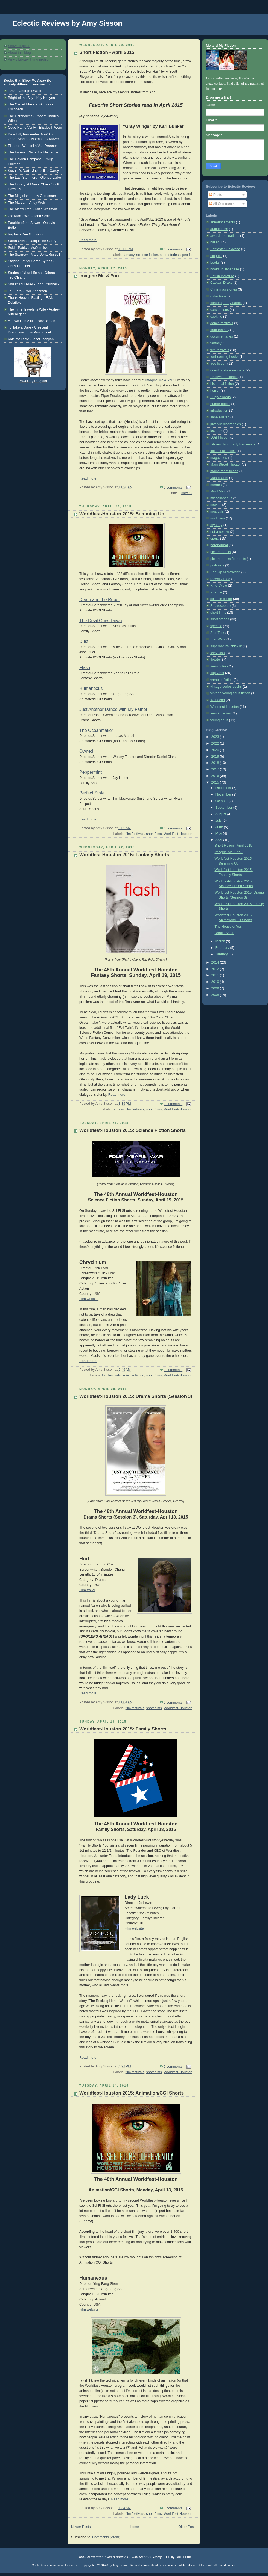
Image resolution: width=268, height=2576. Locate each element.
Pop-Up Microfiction (225, 572)
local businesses (223, 451)
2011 (215, 975)
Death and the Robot (99, 599)
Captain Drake (221, 283)
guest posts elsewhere (227, 370)
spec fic (186, 255)
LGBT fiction (219, 437)
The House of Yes (228, 927)
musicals (217, 511)
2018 (215, 763)
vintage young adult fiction (230, 693)
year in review (221, 713)
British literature (222, 276)
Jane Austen (219, 417)
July (219, 820)
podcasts (217, 565)
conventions (219, 310)
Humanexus (91, 688)
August (221, 814)
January (222, 954)
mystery (216, 525)
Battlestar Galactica (225, 249)
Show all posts (19, 46)
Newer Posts (81, 2527)
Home (134, 2527)
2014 (215, 962)
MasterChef (219, 478)
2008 (215, 995)
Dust (83, 641)
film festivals (135, 834)
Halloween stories (224, 377)
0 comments (173, 249)
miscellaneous (221, 498)
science (216, 592)
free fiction (218, 363)
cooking (216, 316)
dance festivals (221, 323)
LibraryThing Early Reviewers (232, 444)
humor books (220, 404)
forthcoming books (224, 357)
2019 (215, 756)
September (224, 808)
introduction (219, 410)
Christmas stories (223, 289)
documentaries (221, 336)
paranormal (219, 545)
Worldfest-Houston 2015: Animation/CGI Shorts (131, 2093)
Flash (84, 667)
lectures (216, 431)
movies (186, 493)
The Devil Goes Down (100, 620)
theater (215, 659)
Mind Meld (218, 491)
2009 (215, 988)
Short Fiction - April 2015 (106, 52)
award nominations (224, 236)
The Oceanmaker (96, 730)
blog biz (216, 256)
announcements (222, 222)
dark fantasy (219, 330)
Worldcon (217, 700)
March (220, 941)
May (219, 833)
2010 (215, 982)
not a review (219, 532)
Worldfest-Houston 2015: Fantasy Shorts (124, 854)
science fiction (147, 255)
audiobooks (219, 229)
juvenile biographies (225, 424)
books (215, 262)
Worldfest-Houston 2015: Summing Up (121, 513)
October (222, 801)
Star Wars (218, 639)
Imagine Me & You (99, 275)
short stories (169, 255)
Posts (215, 195)
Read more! (88, 240)
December (223, 788)
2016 (215, 776)
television (217, 653)
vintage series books (226, 687)
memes (216, 485)
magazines (218, 458)
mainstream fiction (224, 471)
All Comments (221, 204)
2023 (215, 737)
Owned (86, 751)
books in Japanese (224, 269)
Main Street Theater (225, 464)
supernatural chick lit (226, 646)
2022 (215, 743)
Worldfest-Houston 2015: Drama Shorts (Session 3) (135, 1396)
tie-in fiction (219, 666)
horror (215, 390)
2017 (215, 769)
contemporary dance (226, 303)
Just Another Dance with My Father (113, 709)
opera (214, 538)
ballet (214, 242)
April (219, 840)
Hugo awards (220, 397)
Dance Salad (224, 933)
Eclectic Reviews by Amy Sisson (67, 23)
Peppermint (90, 772)
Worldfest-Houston (178, 834)
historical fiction (222, 384)
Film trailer (87, 1590)
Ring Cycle (218, 585)
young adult (219, 720)
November (223, 794)
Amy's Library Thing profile (28, 59)
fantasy (129, 255)
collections (218, 296)
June (219, 827)
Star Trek (217, 633)
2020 (215, 750)
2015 (215, 782)
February (222, 948)
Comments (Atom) (106, 2537)
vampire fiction (221, 680)
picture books (220, 552)
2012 (215, 969)
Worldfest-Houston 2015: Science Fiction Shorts (132, 1130)
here (219, 89)
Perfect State (92, 793)
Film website (88, 1299)
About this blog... (21, 53)
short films (154, 834)
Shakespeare (220, 606)
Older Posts (187, 2527)
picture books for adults (228, 559)
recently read (220, 579)
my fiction (217, 518)
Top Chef (217, 673)
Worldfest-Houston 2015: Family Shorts (122, 1729)
